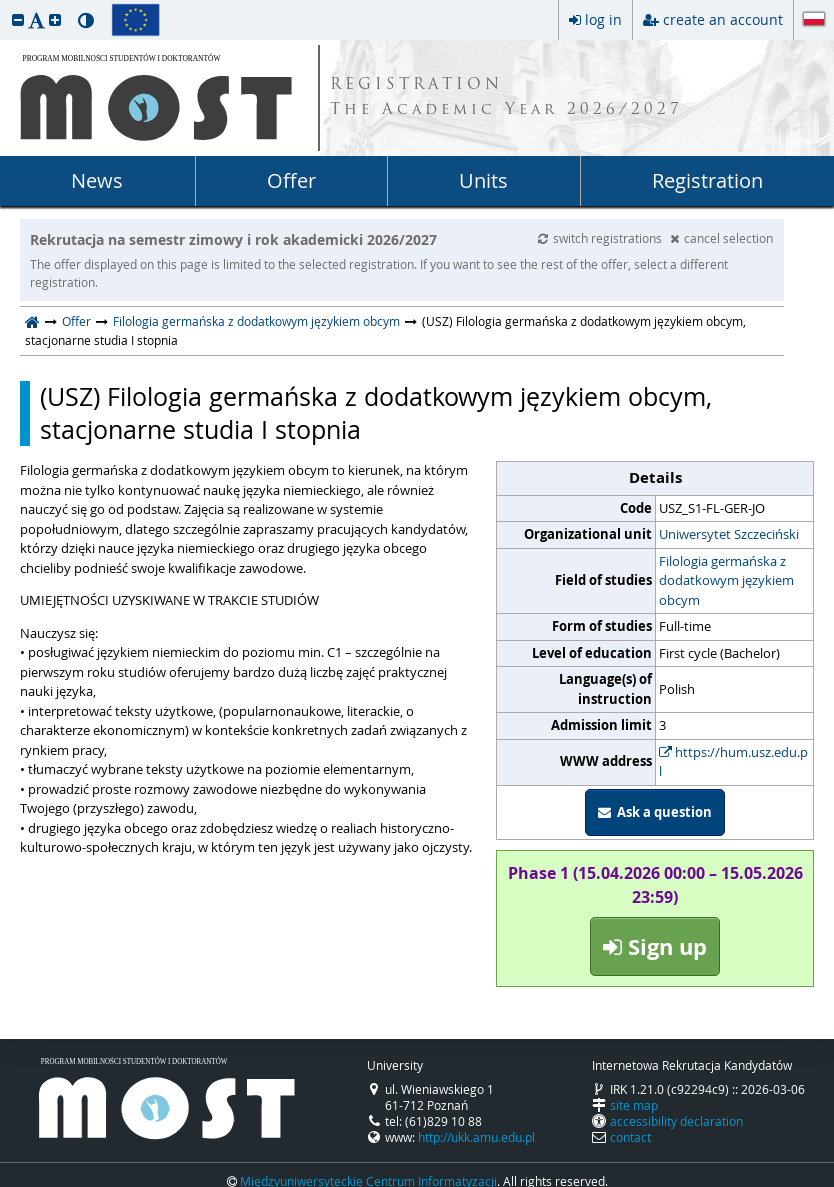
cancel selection (721, 238)
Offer (291, 180)
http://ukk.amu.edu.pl (476, 1137)
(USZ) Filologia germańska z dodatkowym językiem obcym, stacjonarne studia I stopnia (376, 413)
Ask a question (655, 812)
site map (634, 1105)
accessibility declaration (676, 1121)
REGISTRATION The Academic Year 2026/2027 (506, 98)
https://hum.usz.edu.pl (733, 762)
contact (630, 1137)
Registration (707, 180)
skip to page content (5, 5)
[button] (18, 19)
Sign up (655, 946)
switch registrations (601, 238)
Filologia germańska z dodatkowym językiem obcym (256, 321)
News (97, 180)
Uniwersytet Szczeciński (729, 534)
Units (483, 180)
